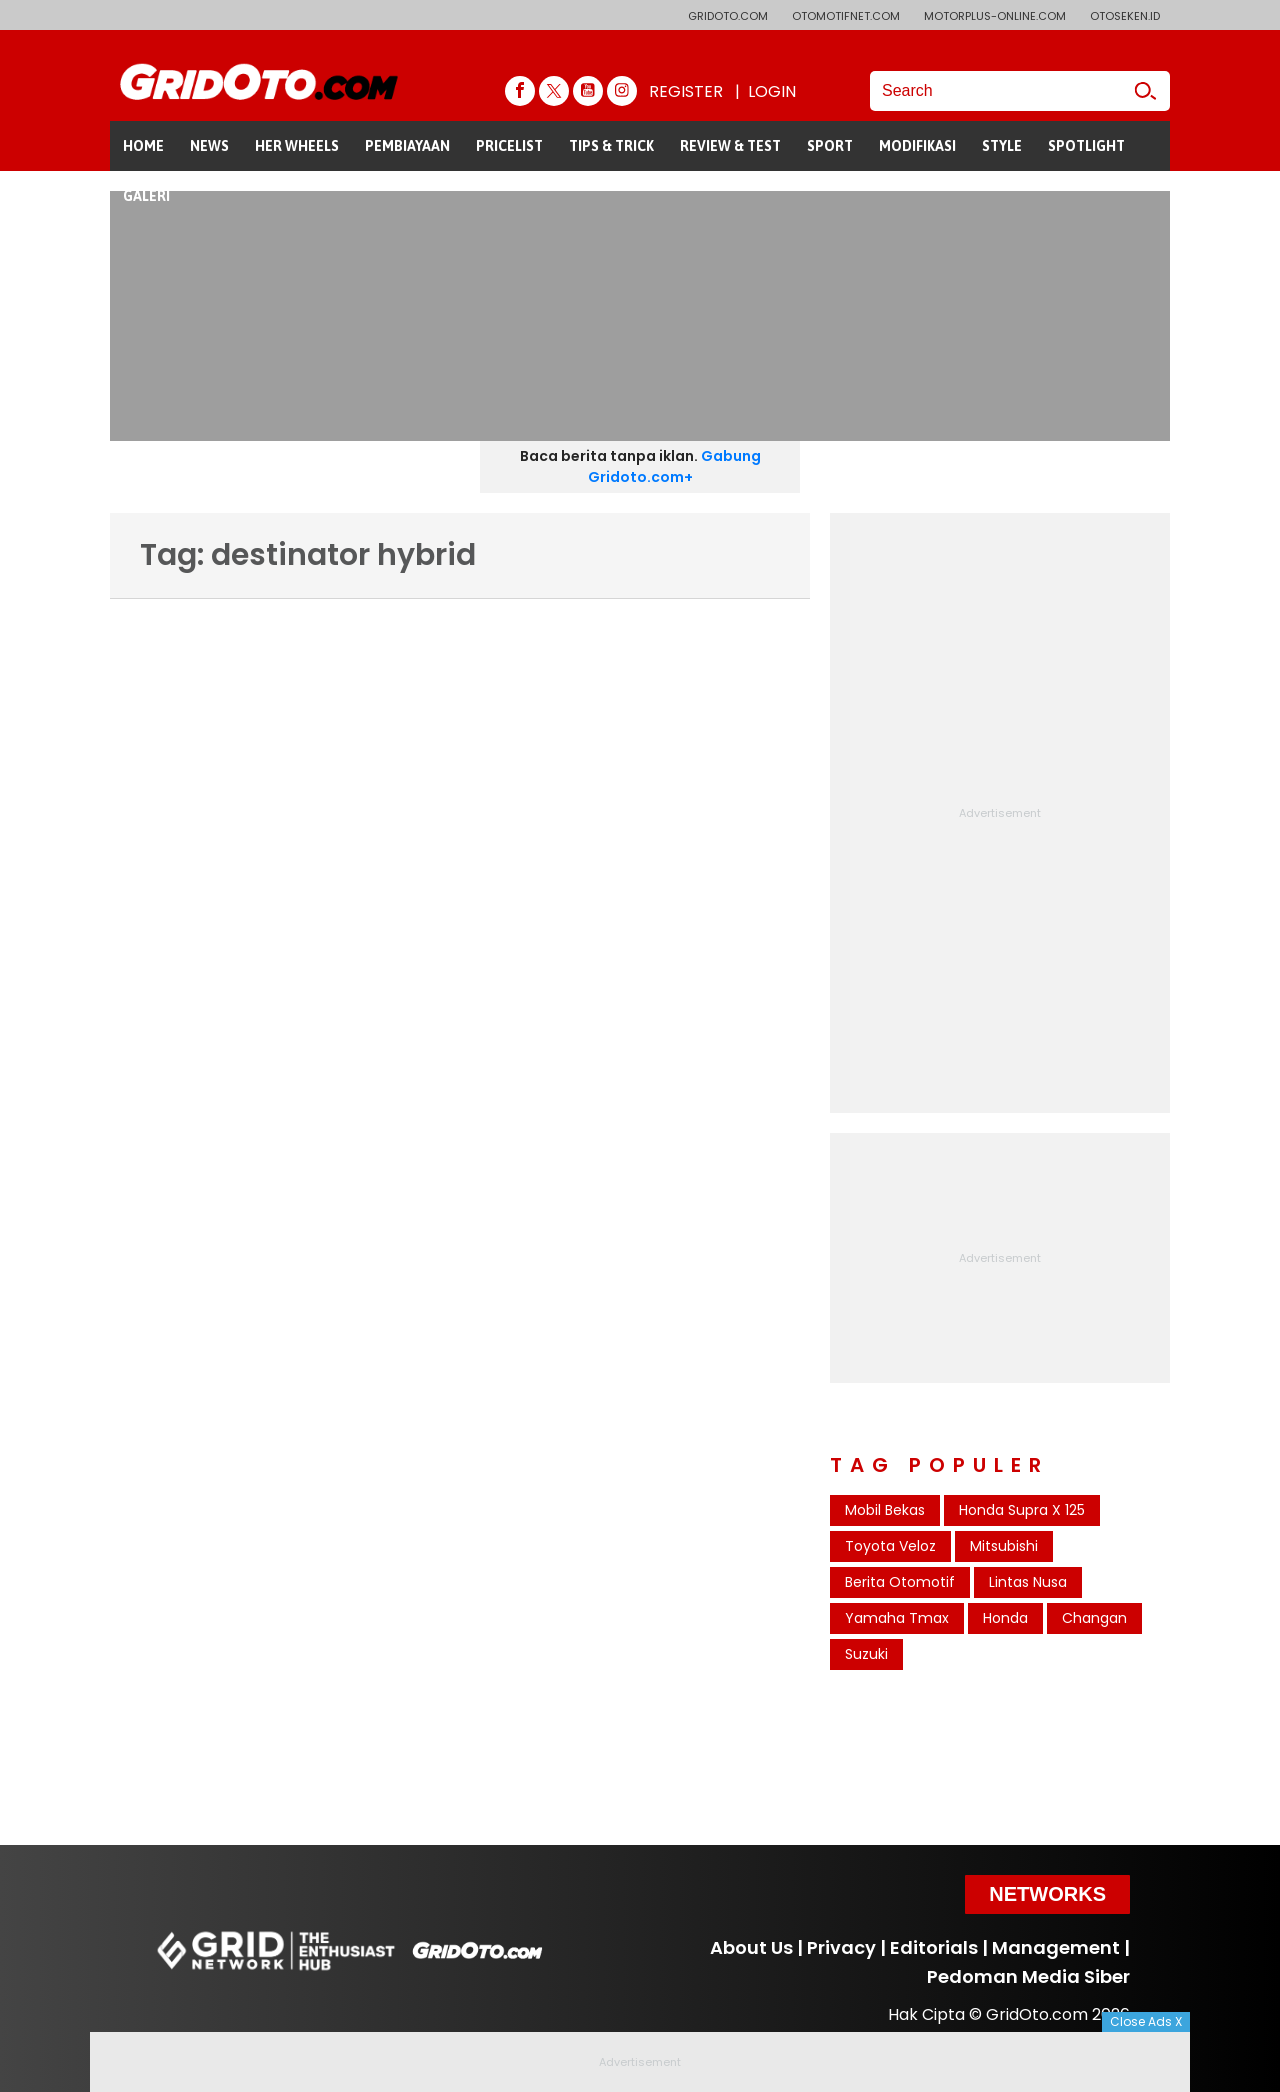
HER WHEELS (297, 146)
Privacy (841, 1947)
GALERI (146, 196)
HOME (143, 146)
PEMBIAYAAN (407, 146)
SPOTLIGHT (1086, 146)
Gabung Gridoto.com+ (674, 466)
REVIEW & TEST (730, 146)
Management (1056, 1947)
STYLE (1002, 146)
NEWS (209, 146)
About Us (751, 1947)
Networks (1047, 1894)
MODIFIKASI (917, 146)
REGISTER (686, 91)
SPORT (830, 146)
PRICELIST (509, 146)
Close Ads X (1146, 2021)
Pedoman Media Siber (1028, 1976)
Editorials (934, 1947)
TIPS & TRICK (611, 146)
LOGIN (772, 91)
